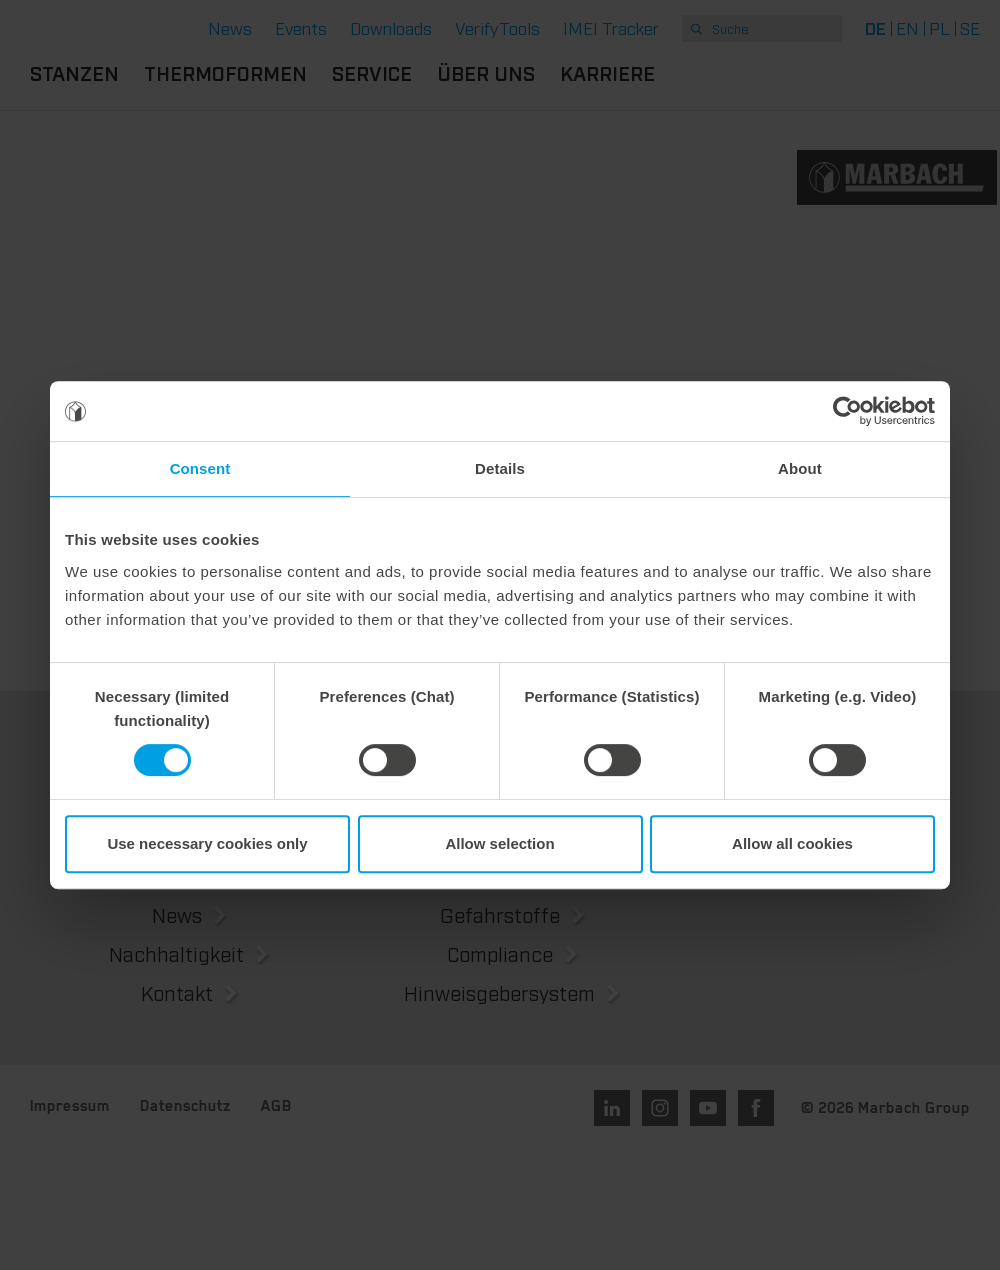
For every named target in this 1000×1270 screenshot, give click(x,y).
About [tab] (800, 468)
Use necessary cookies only (207, 843)
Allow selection (499, 843)
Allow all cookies (792, 843)
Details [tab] (500, 468)
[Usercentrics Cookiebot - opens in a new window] (847, 411)
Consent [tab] (200, 468)
